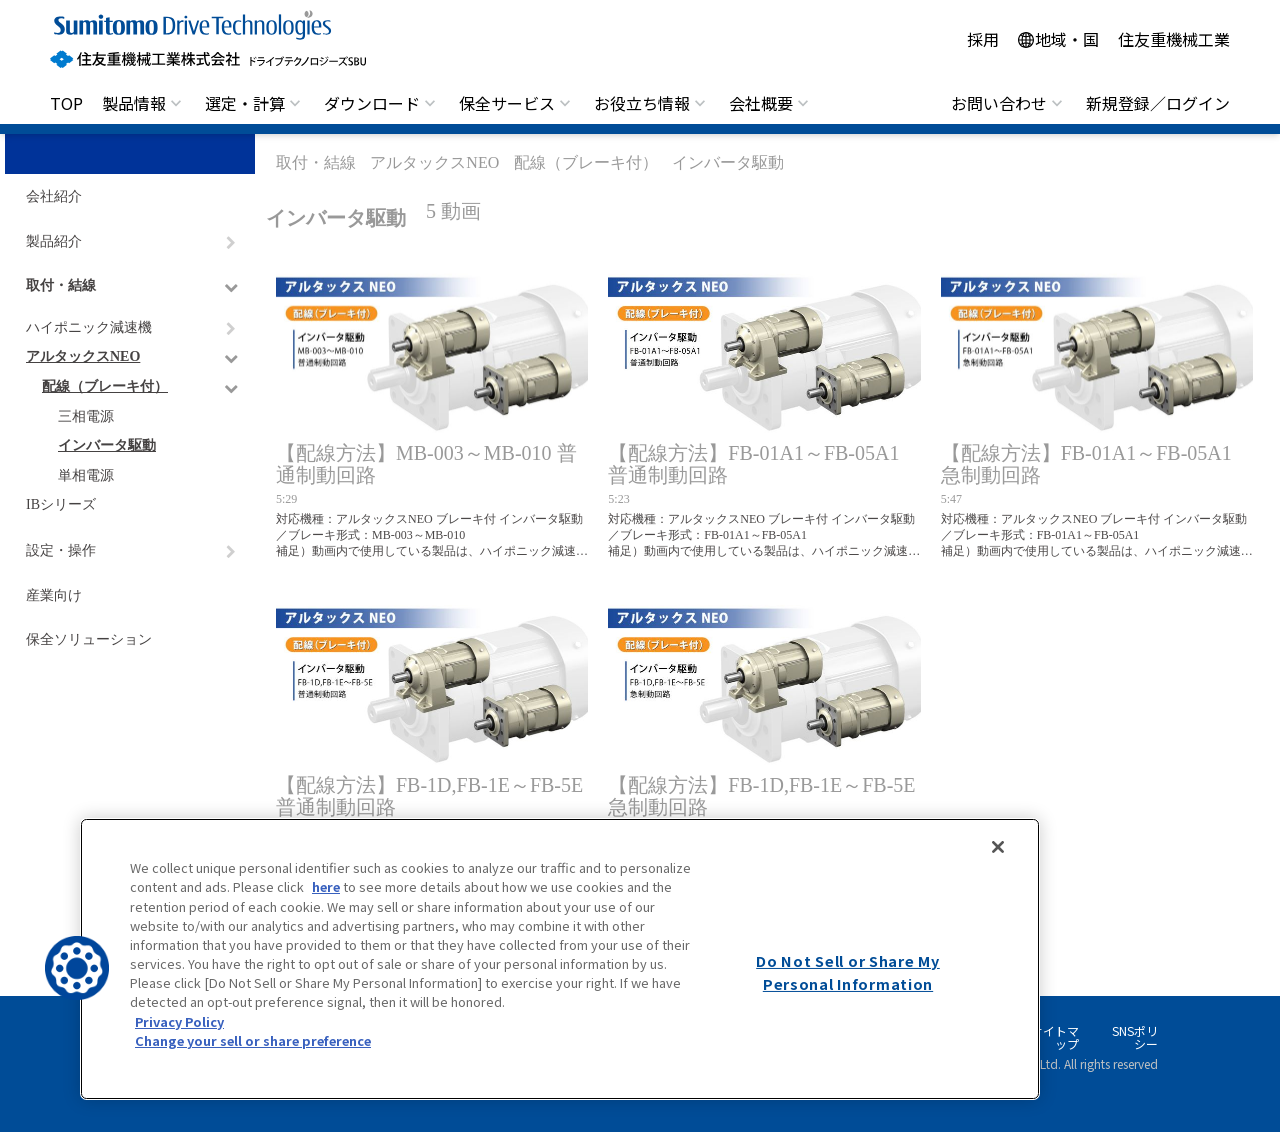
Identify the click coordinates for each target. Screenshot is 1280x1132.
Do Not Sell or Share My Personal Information (848, 972)
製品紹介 (54, 241)
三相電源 (86, 416)
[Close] (998, 847)
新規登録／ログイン (1158, 103)
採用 (983, 39)
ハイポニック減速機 (89, 327)
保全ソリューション (89, 639)
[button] (77, 968)
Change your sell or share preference (253, 1040)
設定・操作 (61, 550)
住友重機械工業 (1174, 39)
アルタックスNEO (83, 356)
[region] (560, 959)
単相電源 (86, 475)
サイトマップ (1055, 1037)
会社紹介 (54, 196)
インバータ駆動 (107, 445)
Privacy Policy (179, 1021)
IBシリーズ (61, 504)
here (326, 886)
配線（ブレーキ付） (105, 386)
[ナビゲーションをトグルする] (231, 243)
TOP (66, 103)
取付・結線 (61, 285)
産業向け (54, 595)
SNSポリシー (1135, 1037)
